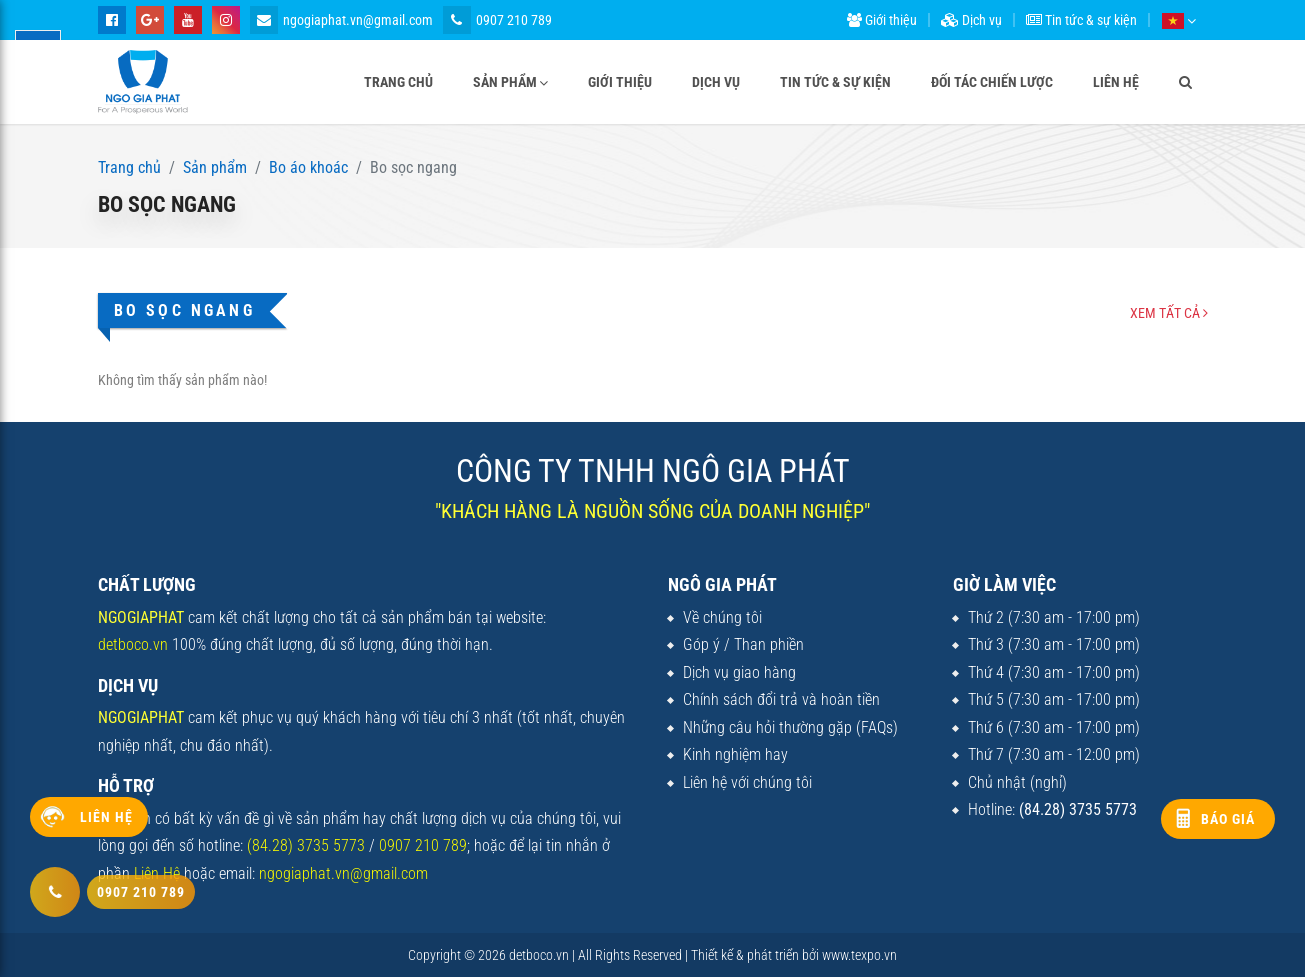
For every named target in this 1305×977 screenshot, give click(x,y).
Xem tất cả (1169, 313)
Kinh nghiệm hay (735, 754)
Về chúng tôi (722, 617)
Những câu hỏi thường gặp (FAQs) (790, 727)
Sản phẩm (505, 82)
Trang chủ (398, 82)
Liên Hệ (157, 873)
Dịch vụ (971, 20)
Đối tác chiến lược (992, 82)
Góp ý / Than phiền (743, 644)
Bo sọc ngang (184, 310)
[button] (1178, 20)
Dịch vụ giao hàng (739, 672)
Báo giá (1228, 819)
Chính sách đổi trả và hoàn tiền (781, 699)
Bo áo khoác (308, 167)
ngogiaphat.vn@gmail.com (341, 20)
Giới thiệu (882, 20)
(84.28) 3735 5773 (306, 845)
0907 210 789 (497, 20)
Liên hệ (1116, 82)
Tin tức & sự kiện (1081, 20)
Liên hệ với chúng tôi (747, 782)
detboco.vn (133, 644)
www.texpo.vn (859, 955)
